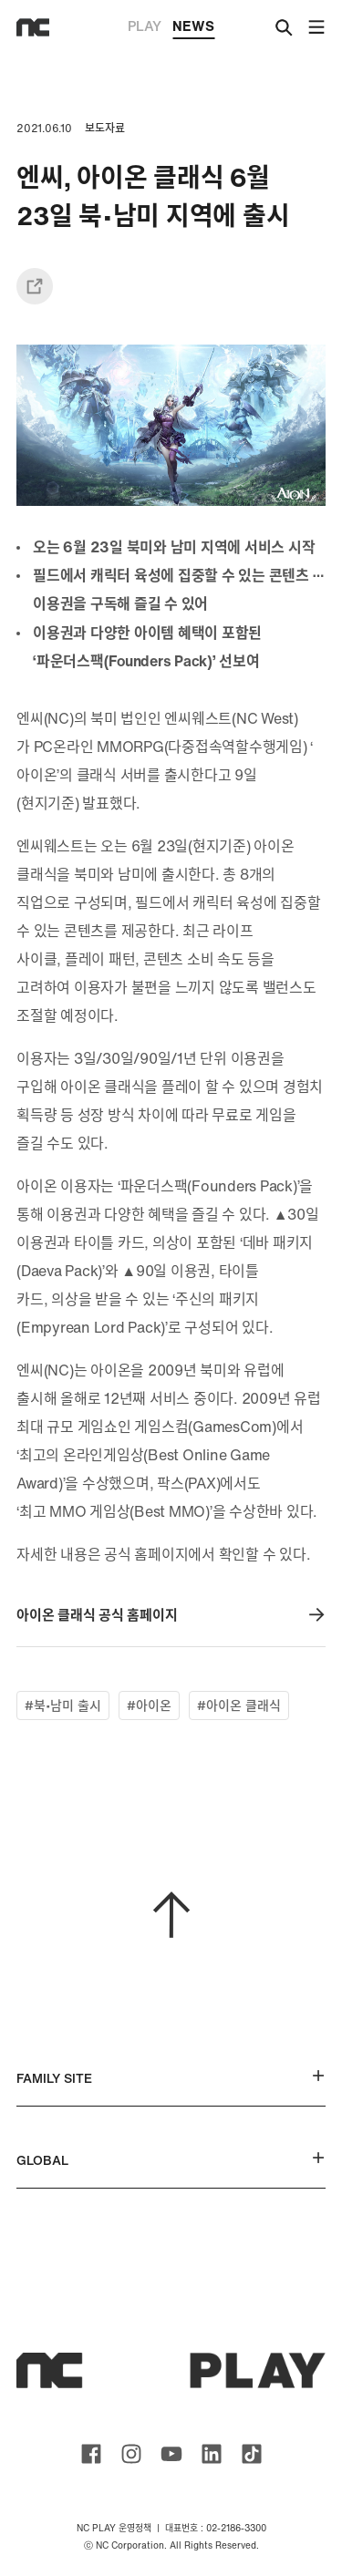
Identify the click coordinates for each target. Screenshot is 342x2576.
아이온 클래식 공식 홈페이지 (171, 1614)
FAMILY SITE (171, 2077)
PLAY (144, 25)
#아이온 (149, 1705)
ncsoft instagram (131, 2454)
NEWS (193, 27)
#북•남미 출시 (63, 1705)
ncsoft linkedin (212, 2454)
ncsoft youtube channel (171, 2454)
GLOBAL (171, 2159)
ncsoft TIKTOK (252, 2454)
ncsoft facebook (91, 2454)
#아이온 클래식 (239, 1705)
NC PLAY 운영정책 (114, 2528)
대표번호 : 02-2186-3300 (215, 2528)
